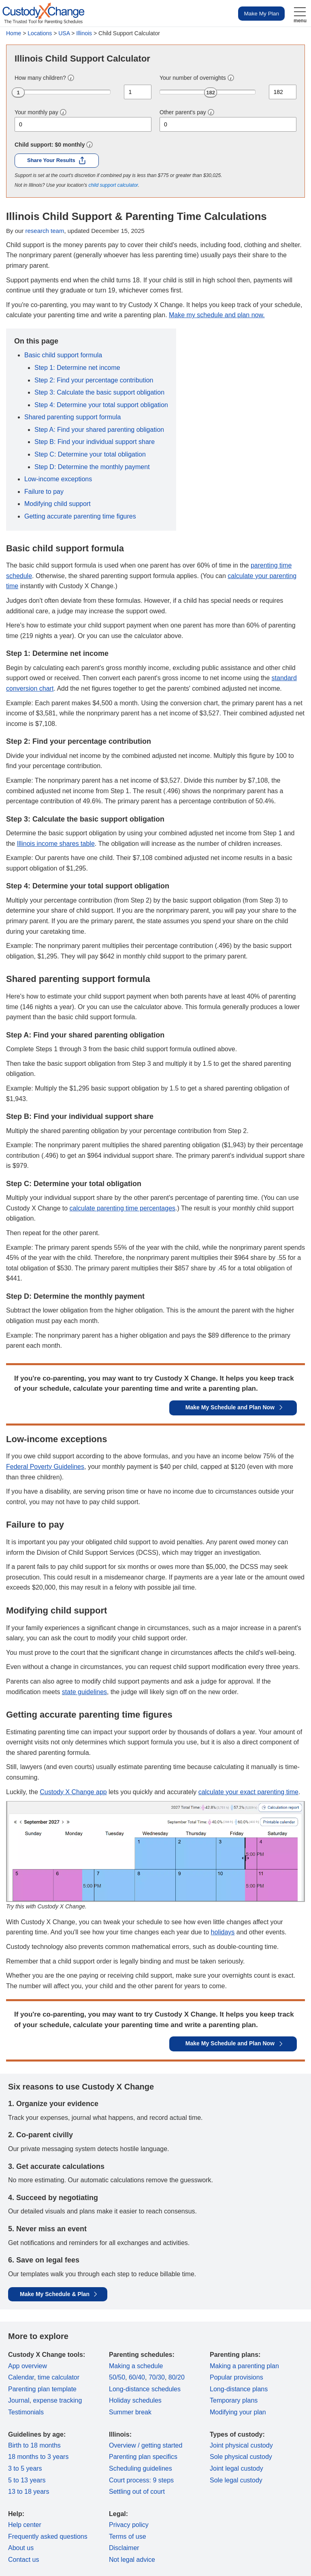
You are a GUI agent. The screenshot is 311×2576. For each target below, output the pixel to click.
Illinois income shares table (56, 843)
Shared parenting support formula (72, 417)
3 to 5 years (25, 2468)
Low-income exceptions (58, 479)
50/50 (117, 2377)
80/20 (176, 2377)
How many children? (40, 78)
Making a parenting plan (244, 2366)
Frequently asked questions (47, 2536)
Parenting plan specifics (143, 2456)
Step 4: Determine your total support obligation (101, 404)
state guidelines (84, 1691)
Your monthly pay (36, 112)
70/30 (157, 2377)
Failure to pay (44, 491)
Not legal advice (132, 2559)
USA (64, 33)
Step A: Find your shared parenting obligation (99, 429)
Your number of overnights (193, 78)
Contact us (23, 2559)
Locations (40, 33)
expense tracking (57, 2400)
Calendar (21, 2377)
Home (13, 33)
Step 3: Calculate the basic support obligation (99, 392)
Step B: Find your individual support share (94, 441)
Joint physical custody (241, 2445)
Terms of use (127, 2536)
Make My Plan (261, 14)
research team (45, 230)
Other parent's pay (183, 112)
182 (210, 93)
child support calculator (113, 185)
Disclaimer (124, 2547)
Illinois (84, 33)
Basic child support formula (63, 355)
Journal (18, 2400)
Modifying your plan (238, 2412)
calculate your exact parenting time (248, 1791)
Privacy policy (129, 2524)
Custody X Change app (73, 1791)
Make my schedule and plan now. (217, 315)
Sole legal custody (236, 2480)
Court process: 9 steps (141, 2480)
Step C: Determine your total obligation (90, 454)
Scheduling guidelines (140, 2468)
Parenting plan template (42, 2389)
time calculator (58, 2377)
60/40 (137, 2377)
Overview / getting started (145, 2445)
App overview (27, 2366)
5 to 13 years (27, 2480)
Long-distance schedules (145, 2389)
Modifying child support (57, 503)
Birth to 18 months (34, 2445)
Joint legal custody (236, 2468)
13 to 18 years (28, 2491)
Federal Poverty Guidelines (45, 1466)
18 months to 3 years (38, 2456)
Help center (24, 2524)
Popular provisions (236, 2377)
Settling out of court (137, 2491)
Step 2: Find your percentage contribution (93, 380)
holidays (223, 1932)
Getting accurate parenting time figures (80, 516)
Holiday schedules (135, 2400)
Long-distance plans (239, 2389)
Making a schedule (136, 2366)
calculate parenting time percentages (123, 1208)
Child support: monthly (50, 144)
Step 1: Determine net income (77, 367)
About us (21, 2547)
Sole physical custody (241, 2456)
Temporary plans (234, 2400)
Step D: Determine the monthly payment (92, 466)
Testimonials (26, 2412)
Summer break (130, 2412)
